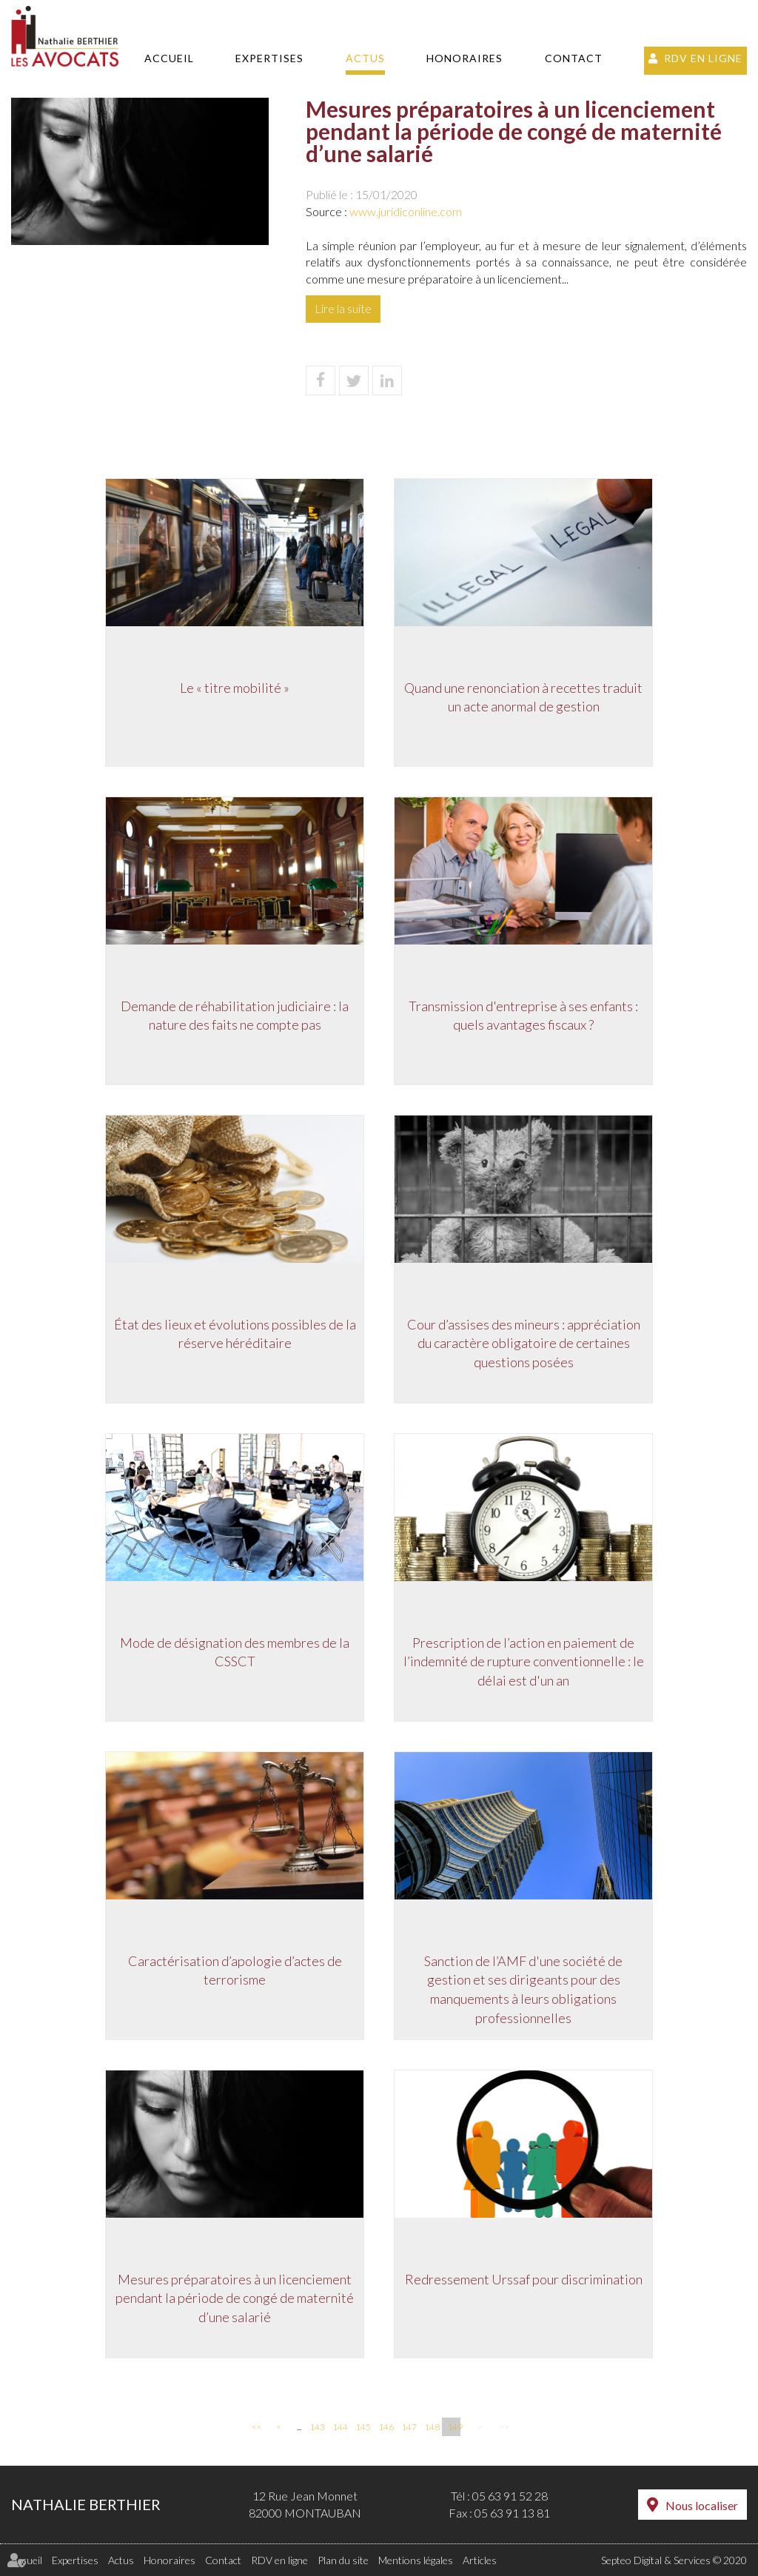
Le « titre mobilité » (234, 688)
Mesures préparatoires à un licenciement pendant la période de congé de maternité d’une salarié (234, 2298)
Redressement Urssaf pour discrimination (524, 2279)
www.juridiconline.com (405, 211)
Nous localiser (701, 2505)
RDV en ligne (703, 58)
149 (453, 2426)
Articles (480, 2560)
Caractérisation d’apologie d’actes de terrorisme (235, 1970)
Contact (574, 58)
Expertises (269, 58)
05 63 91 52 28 (510, 2496)
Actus (365, 58)
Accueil (169, 58)
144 (339, 2426)
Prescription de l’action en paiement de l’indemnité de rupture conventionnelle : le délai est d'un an (523, 1661)
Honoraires (464, 58)
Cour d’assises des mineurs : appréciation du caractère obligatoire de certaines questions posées (523, 1343)
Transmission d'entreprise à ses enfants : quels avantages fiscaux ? (523, 1015)
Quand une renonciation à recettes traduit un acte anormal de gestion (523, 697)
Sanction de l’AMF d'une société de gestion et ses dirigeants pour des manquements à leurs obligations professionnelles (523, 1989)
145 (362, 2426)
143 (316, 2426)
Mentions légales (415, 2560)
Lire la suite (343, 308)
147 (408, 2426)
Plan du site (343, 2560)
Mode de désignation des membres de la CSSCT (234, 1652)
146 (385, 2426)
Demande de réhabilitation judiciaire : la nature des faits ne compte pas (235, 1015)
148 (430, 2426)
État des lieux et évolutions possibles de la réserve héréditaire (235, 1334)
